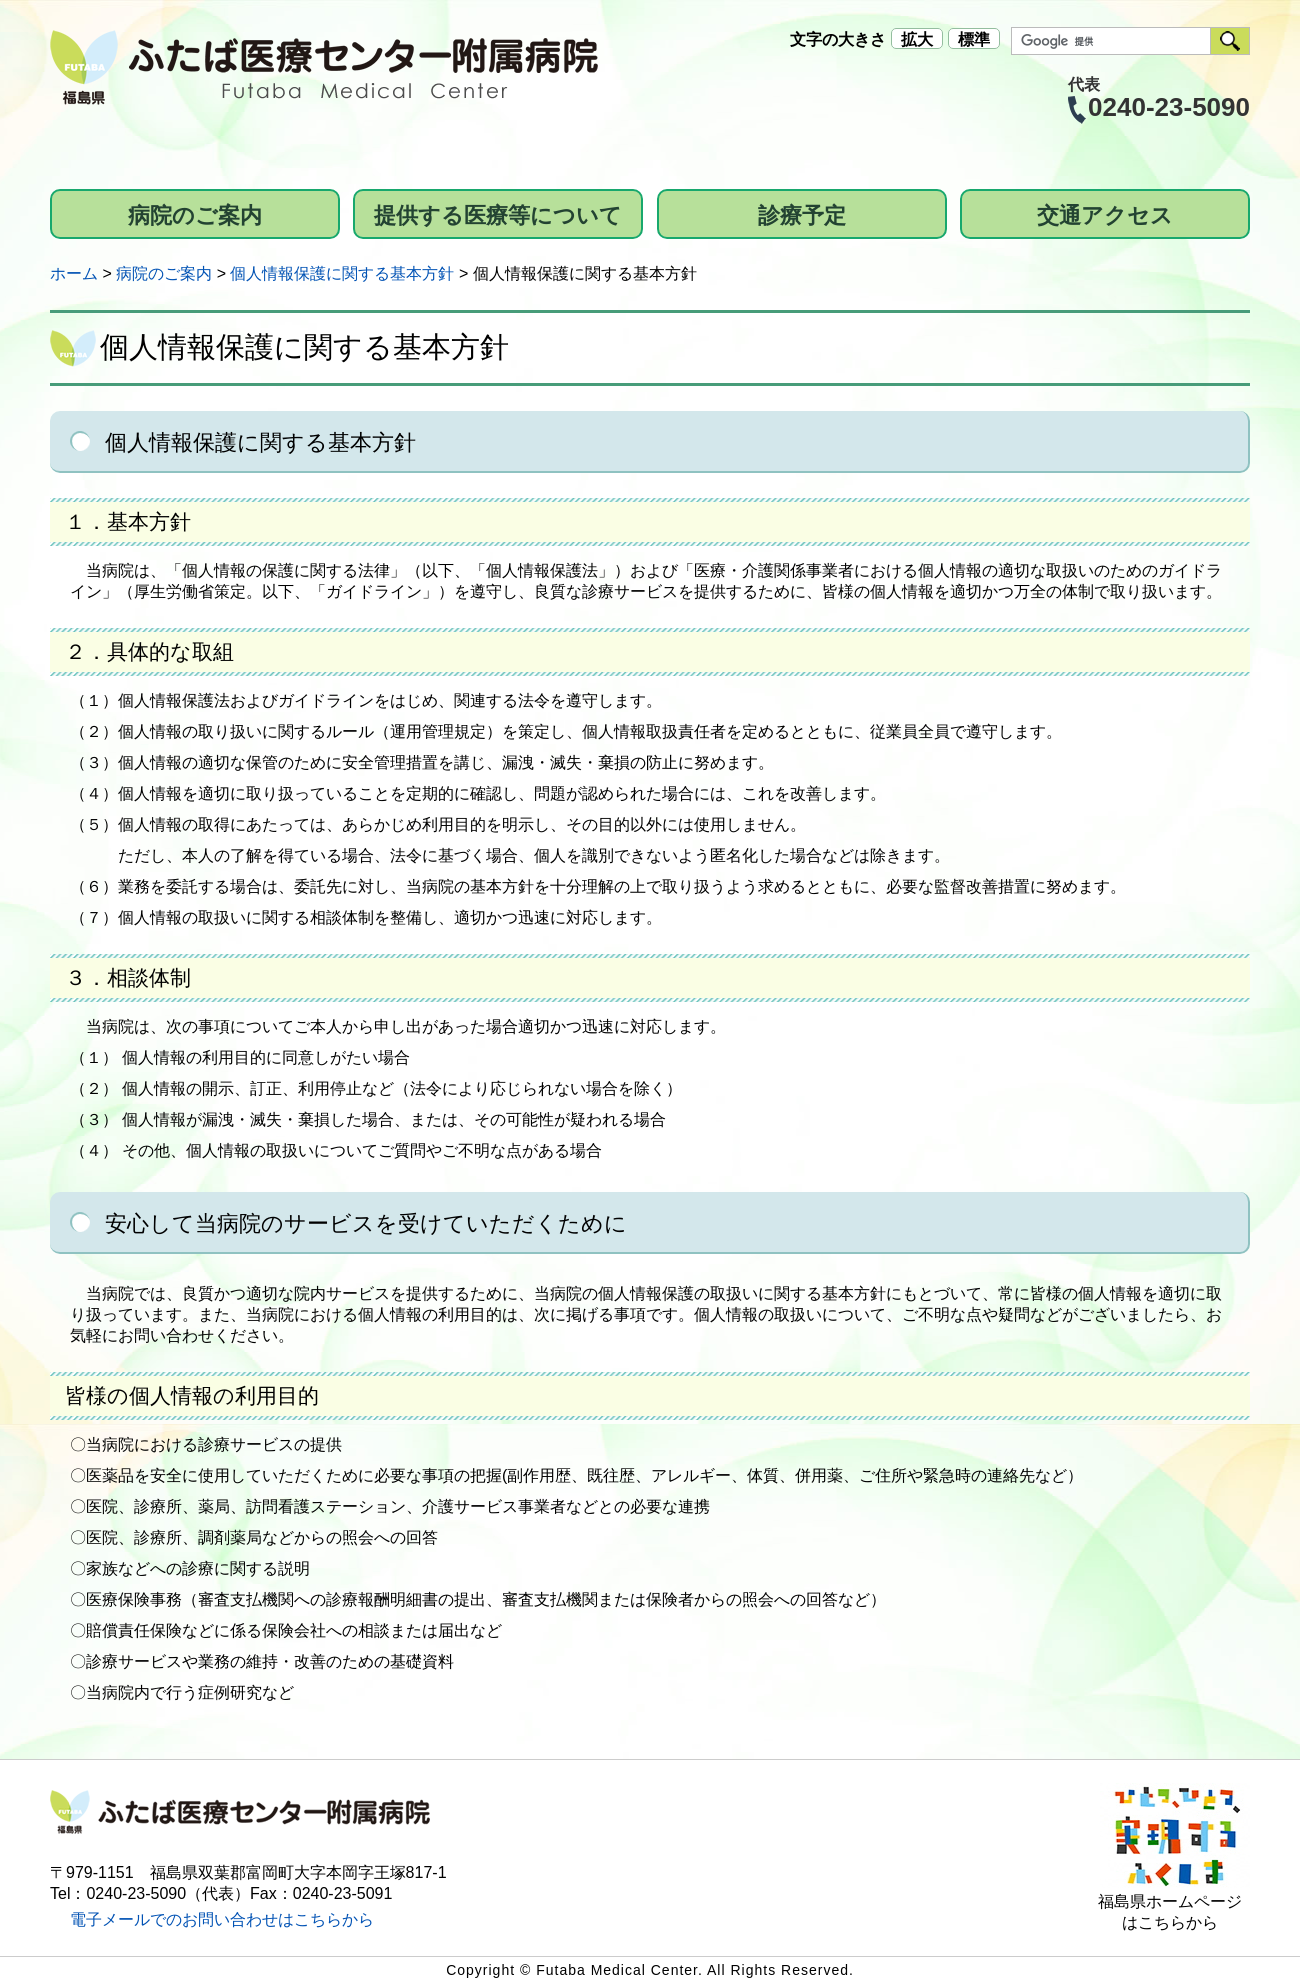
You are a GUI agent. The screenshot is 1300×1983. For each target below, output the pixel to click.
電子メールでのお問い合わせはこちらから (222, 1919)
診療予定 (802, 215)
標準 (974, 39)
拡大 (917, 39)
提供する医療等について (498, 215)
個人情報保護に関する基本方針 (342, 273)
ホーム (74, 273)
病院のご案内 (195, 215)
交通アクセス (1105, 215)
